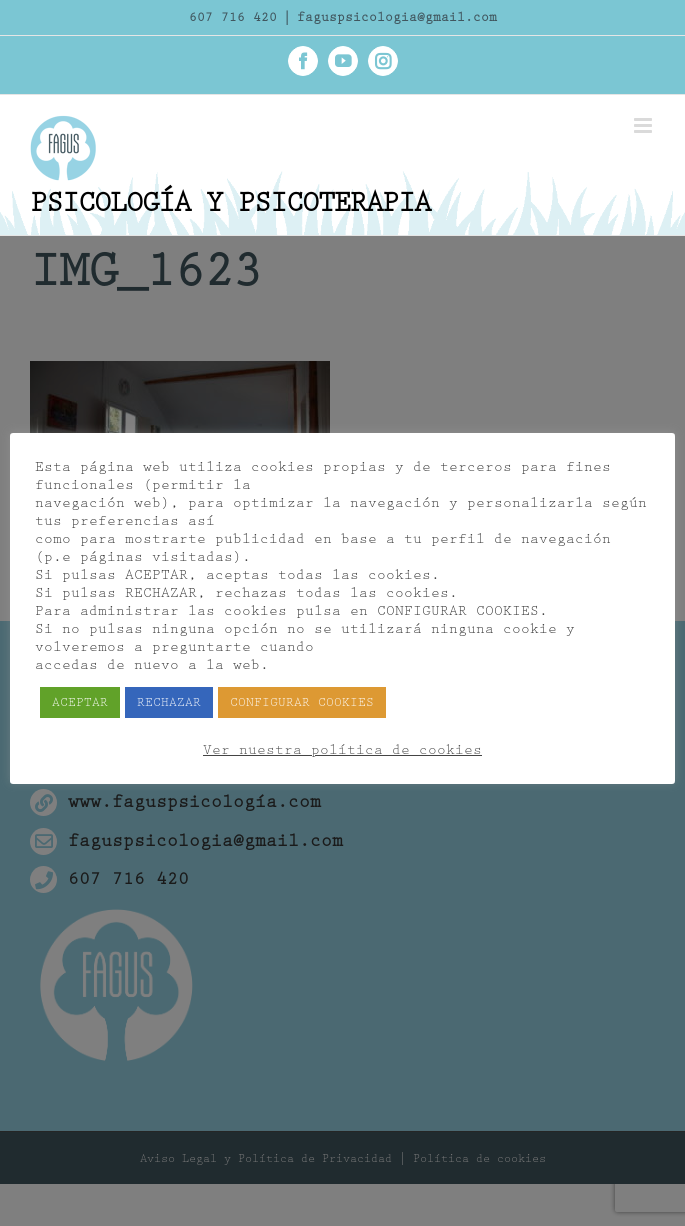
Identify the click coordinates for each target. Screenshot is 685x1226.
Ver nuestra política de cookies (342, 750)
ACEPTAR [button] (80, 702)
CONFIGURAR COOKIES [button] (302, 702)
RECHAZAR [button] (169, 702)
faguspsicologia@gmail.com (397, 17)
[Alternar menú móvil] (644, 125)
